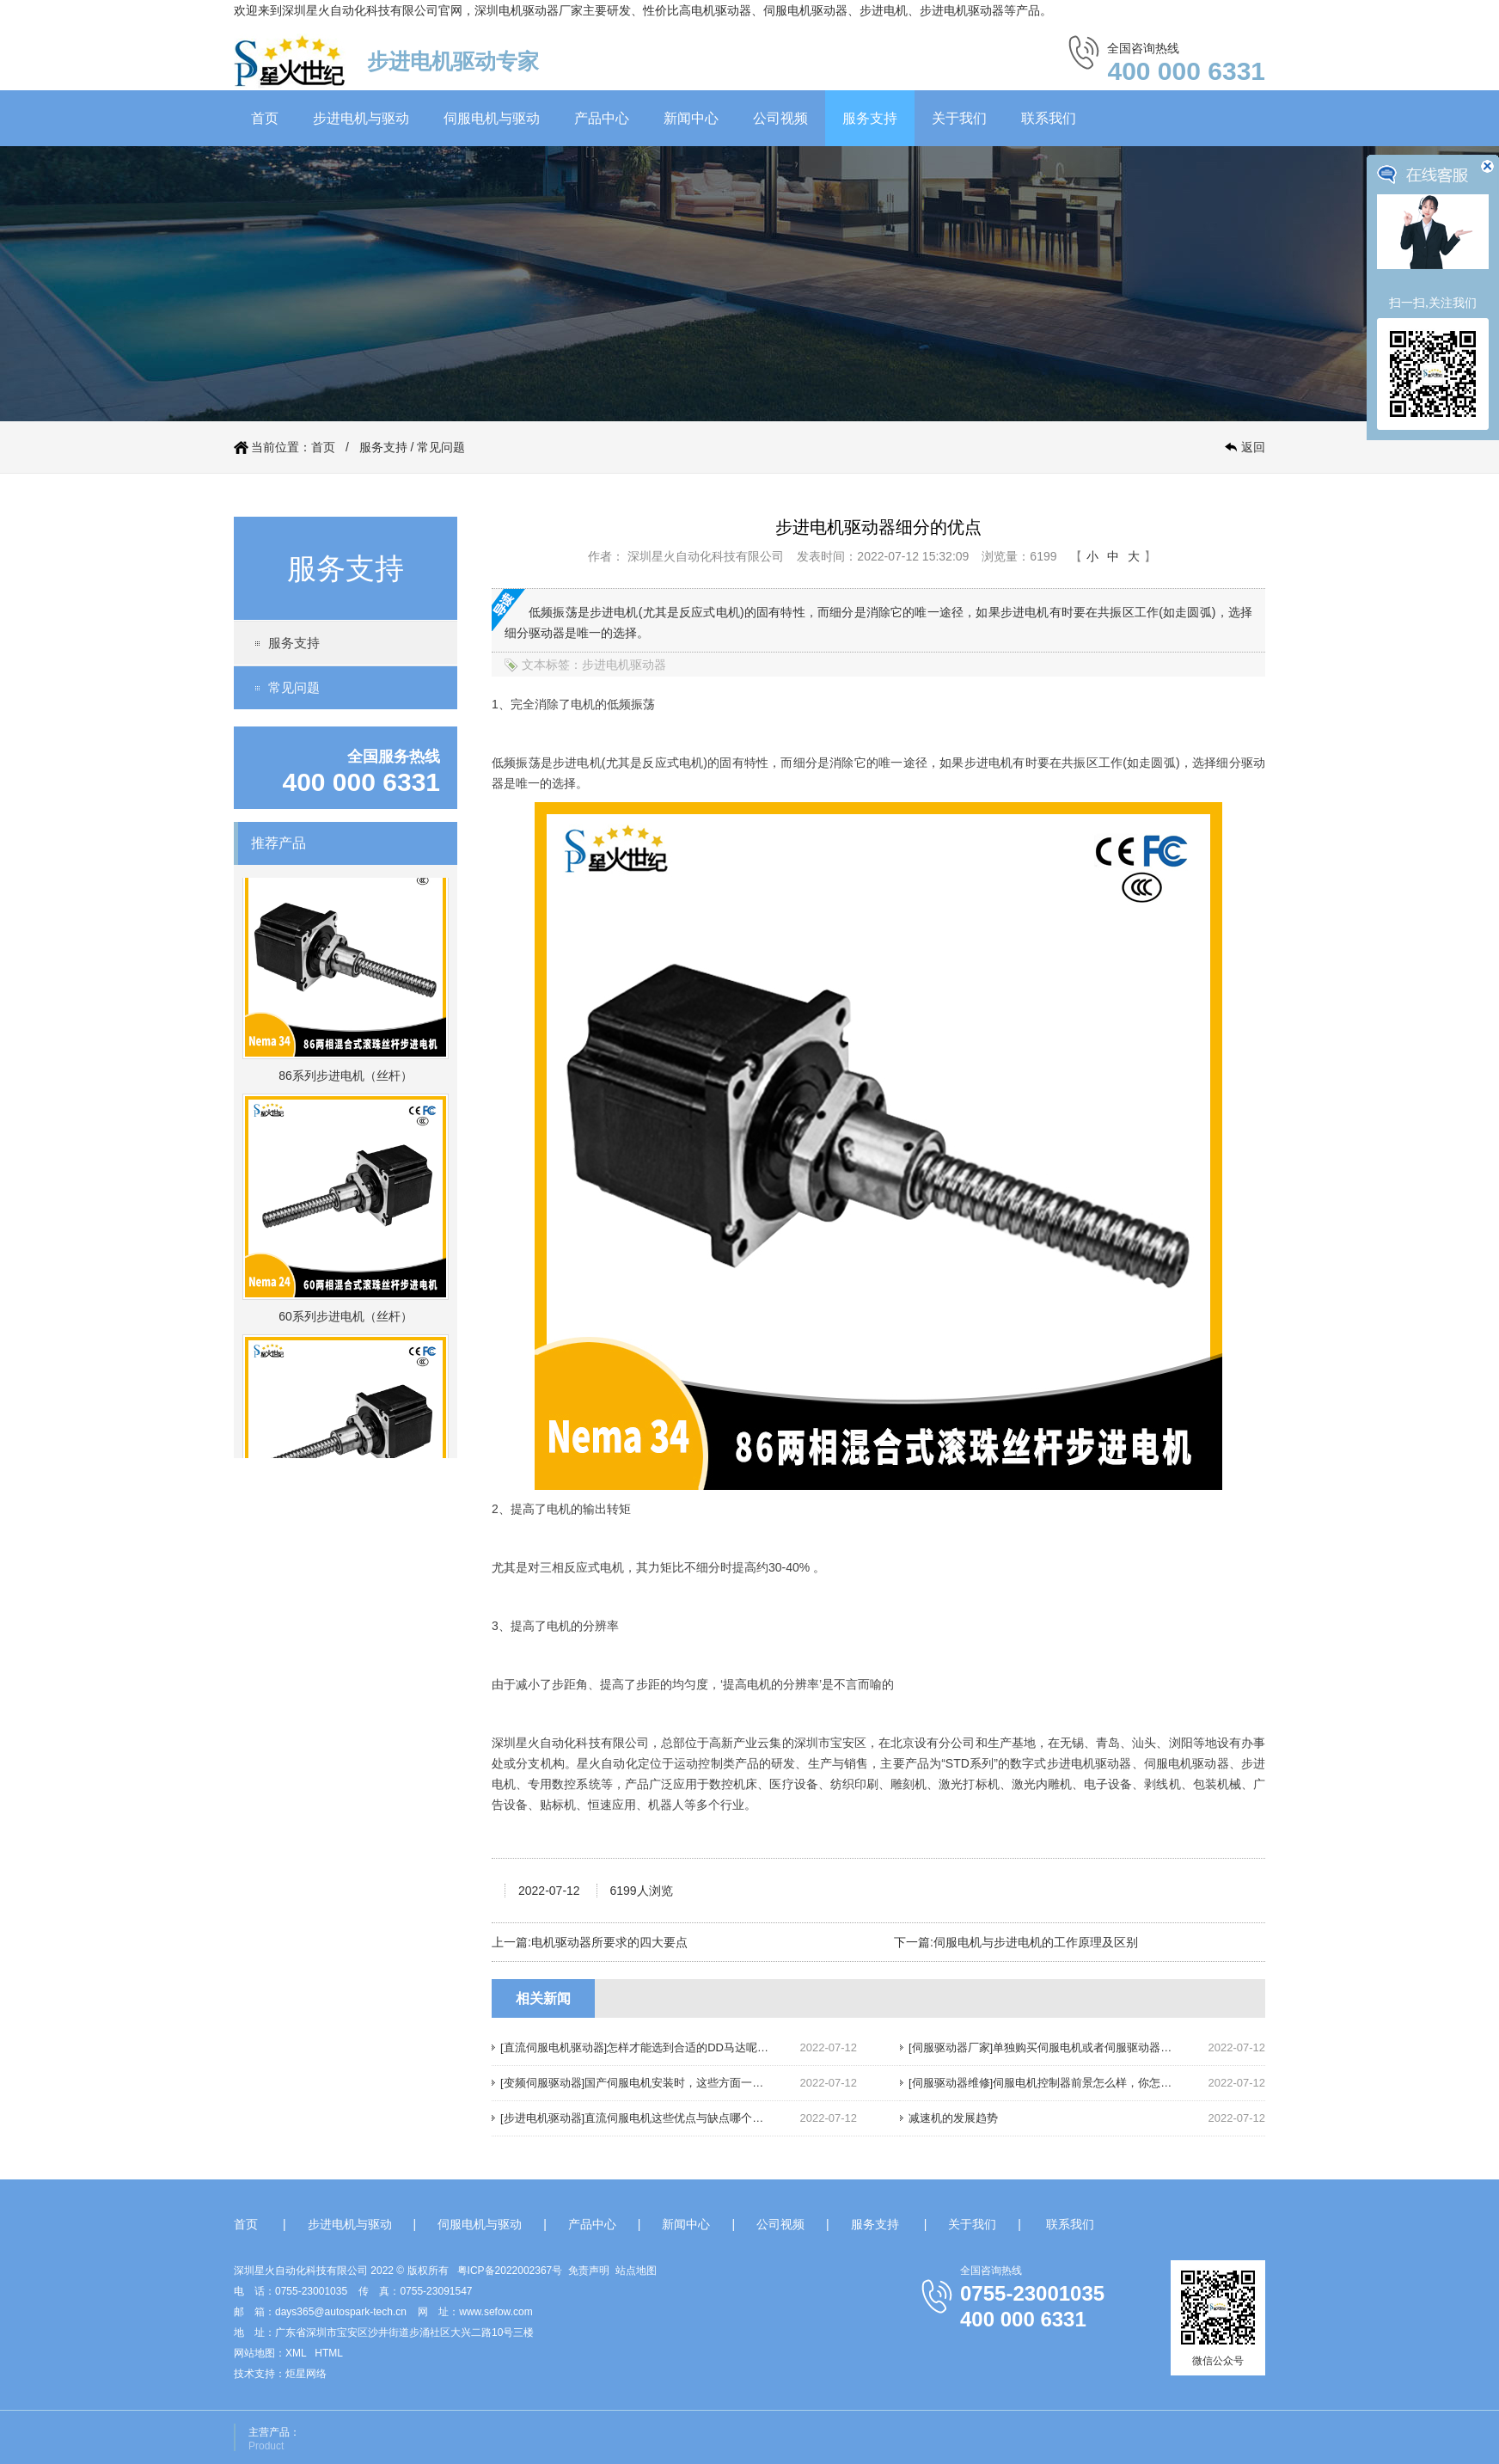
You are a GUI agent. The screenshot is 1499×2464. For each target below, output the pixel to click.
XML (295, 2353)
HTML (329, 2353)
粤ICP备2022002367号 (510, 2271)
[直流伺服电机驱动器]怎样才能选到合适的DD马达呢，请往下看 (656, 2047)
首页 (264, 118)
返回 (1253, 447)
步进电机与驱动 (361, 118)
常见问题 (441, 447)
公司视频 (780, 118)
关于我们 (959, 118)
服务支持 (869, 118)
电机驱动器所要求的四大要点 (609, 1942)
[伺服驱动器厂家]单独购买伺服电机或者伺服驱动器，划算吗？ (1062, 2047)
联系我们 (1048, 118)
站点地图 (636, 2271)
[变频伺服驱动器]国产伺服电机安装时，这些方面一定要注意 (648, 2082)
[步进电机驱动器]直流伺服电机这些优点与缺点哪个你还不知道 (654, 2118)
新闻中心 (691, 118)
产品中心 (601, 118)
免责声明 (588, 2271)
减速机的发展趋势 (953, 2118)
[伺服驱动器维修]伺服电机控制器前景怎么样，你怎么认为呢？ (1062, 2082)
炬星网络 (306, 2374)
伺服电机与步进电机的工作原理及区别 (1035, 1942)
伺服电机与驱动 (492, 118)
